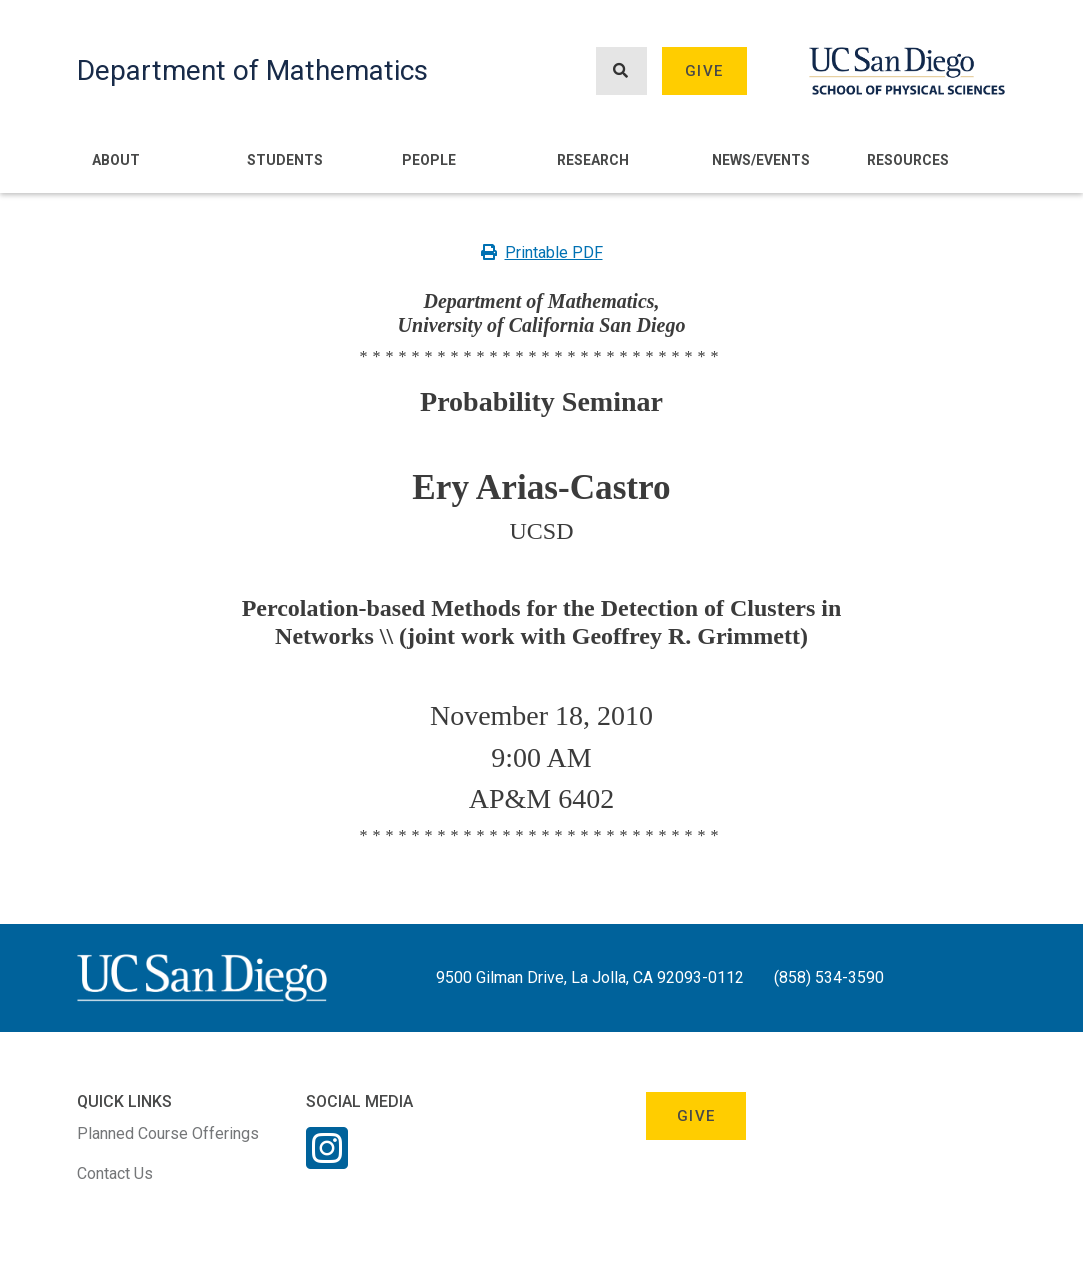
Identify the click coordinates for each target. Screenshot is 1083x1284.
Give (704, 71)
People (429, 160)
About (116, 160)
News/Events (761, 160)
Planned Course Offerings (168, 1133)
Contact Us (115, 1173)
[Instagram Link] (327, 1161)
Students (285, 160)
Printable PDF (542, 252)
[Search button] (621, 71)
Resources (908, 160)
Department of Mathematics (252, 70)
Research (593, 160)
